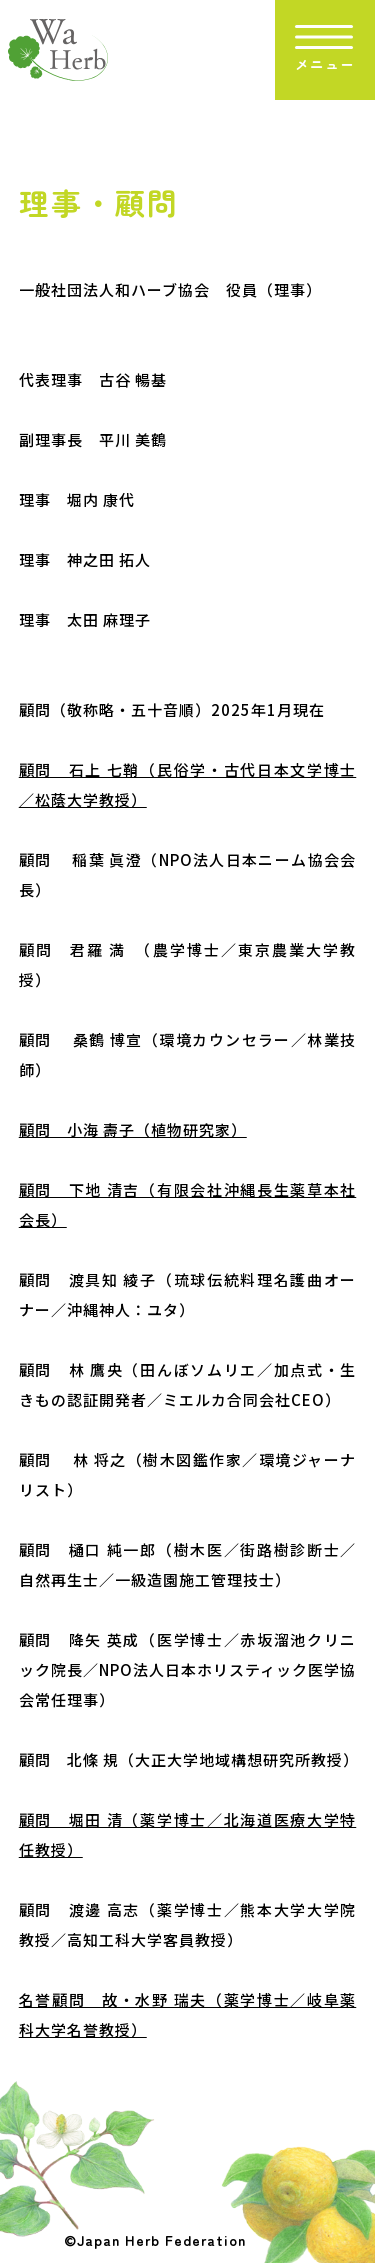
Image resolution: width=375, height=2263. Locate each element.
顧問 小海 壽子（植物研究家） (133, 1129)
